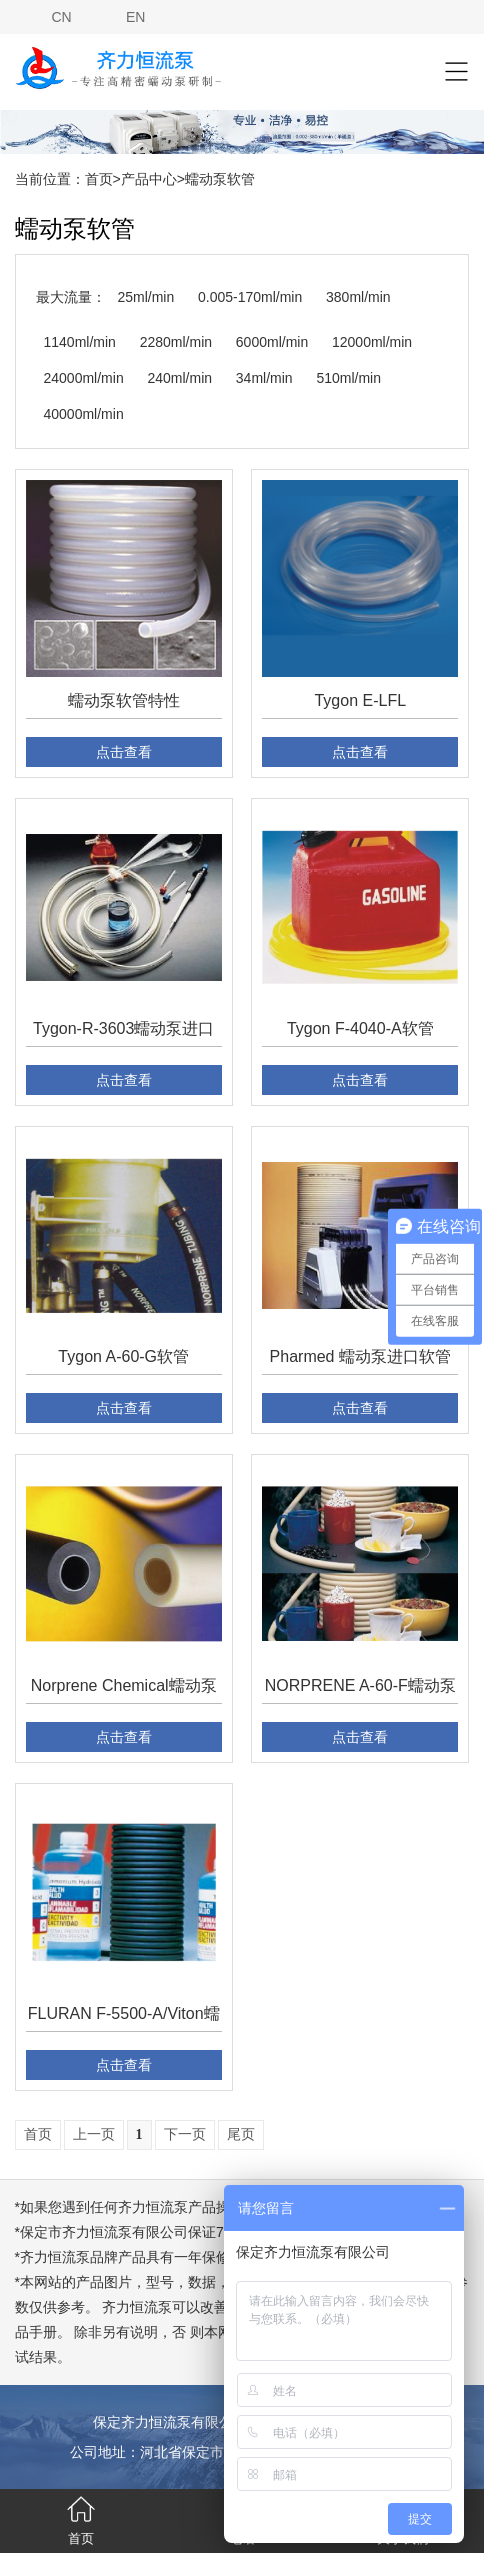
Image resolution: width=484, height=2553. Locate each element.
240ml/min (179, 378)
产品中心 (149, 179)
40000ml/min (84, 414)
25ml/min (145, 297)
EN (135, 17)
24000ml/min (84, 378)
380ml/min (358, 297)
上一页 (94, 2134)
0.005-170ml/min (250, 297)
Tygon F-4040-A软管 (360, 1028)
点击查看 (124, 752)
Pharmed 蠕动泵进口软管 (360, 1356)
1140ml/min (80, 342)
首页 (99, 179)
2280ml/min (176, 342)
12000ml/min (372, 342)
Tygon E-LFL (360, 700)
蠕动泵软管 (220, 179)
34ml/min (264, 378)
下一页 (185, 2134)
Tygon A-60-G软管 (123, 1356)
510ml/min (348, 378)
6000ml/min (272, 342)
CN (61, 17)
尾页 (241, 2134)
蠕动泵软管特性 (124, 700)
